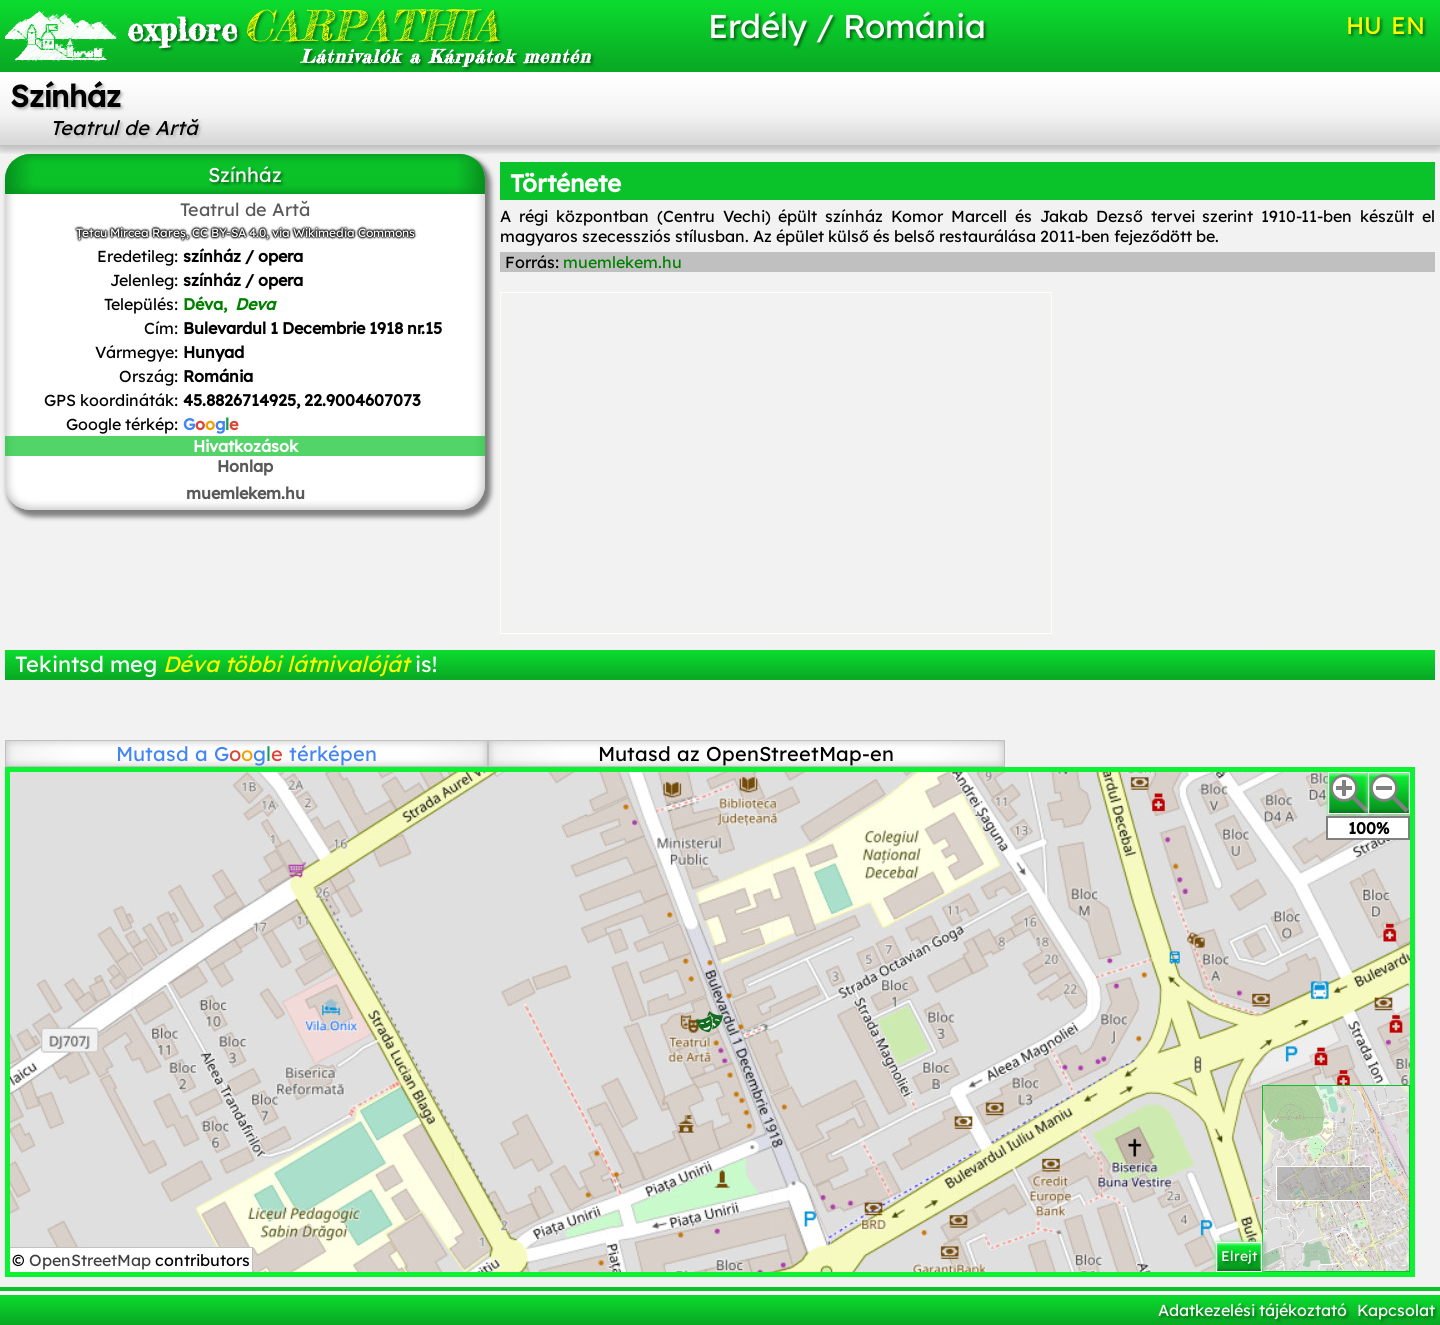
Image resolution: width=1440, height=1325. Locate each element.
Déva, (229, 304)
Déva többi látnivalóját (286, 664)
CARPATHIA (313, 25)
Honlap (245, 466)
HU (1364, 25)
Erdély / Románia (847, 25)
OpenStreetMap (92, 1260)
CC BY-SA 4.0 (229, 232)
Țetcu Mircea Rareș (131, 232)
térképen (295, 753)
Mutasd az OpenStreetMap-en (746, 753)
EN (1408, 25)
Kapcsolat (1396, 1310)
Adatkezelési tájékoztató (1252, 1310)
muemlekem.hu (245, 493)
